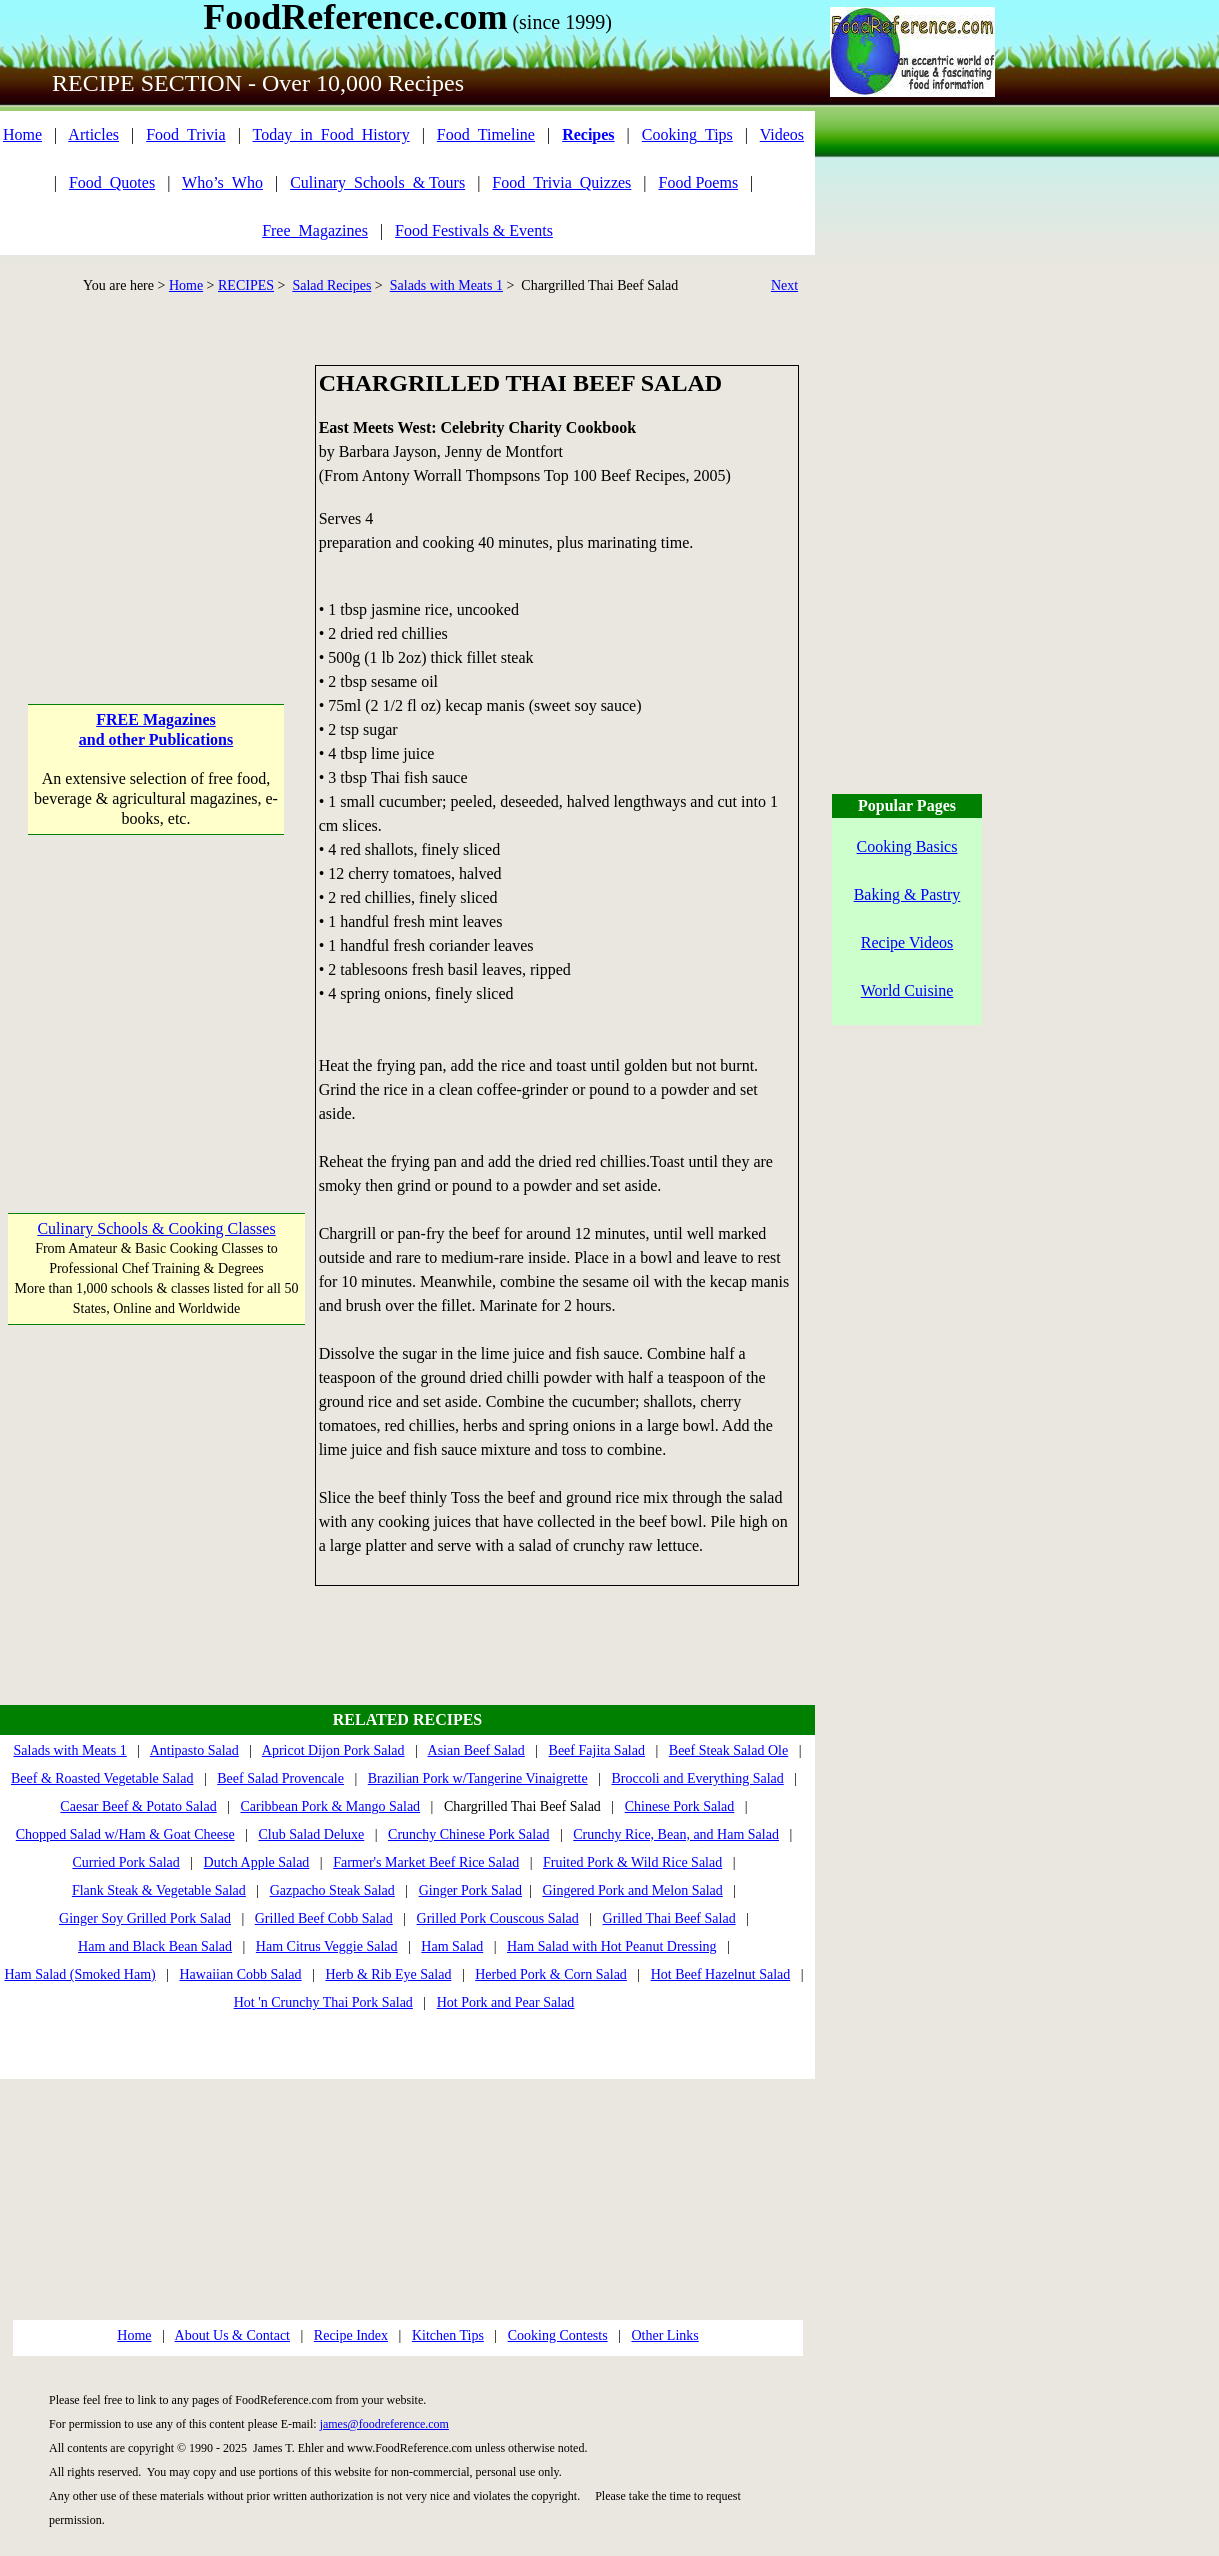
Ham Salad (452, 1946)
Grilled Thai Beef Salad (669, 1918)
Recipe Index (351, 2335)
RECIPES (246, 285)
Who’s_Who (222, 182)
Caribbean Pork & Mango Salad (330, 1806)
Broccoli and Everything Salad (698, 1778)
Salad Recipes (331, 285)
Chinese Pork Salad (680, 1806)
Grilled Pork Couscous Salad (498, 1918)
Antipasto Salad (194, 1750)
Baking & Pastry (907, 894)
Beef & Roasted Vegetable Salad (102, 1778)
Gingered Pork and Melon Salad (632, 1890)
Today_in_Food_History (331, 134)
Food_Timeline (486, 134)
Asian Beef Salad (476, 1750)
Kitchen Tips (448, 2335)
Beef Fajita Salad (597, 1750)
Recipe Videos (907, 942)
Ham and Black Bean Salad (155, 1946)
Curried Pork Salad (125, 1862)
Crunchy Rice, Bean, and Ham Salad (676, 1834)
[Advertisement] (156, 490)
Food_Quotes (112, 182)
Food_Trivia (185, 134)
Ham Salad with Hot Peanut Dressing (612, 1946)
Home (22, 134)
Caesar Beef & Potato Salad (138, 1806)
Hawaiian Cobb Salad (241, 1974)
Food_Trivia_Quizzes (561, 182)
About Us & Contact (233, 2335)
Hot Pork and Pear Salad (506, 2002)
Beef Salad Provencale (280, 1778)
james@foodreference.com (384, 2424)
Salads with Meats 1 (446, 285)
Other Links (664, 2335)
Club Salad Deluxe (311, 1834)
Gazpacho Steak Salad (332, 1890)
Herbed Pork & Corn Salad (551, 1974)
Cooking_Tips (687, 134)
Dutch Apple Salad (257, 1862)
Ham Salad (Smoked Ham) (79, 1974)
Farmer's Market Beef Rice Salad (426, 1862)
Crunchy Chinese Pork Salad (468, 1834)
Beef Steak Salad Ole (728, 1750)
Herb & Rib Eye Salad (388, 1974)
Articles (93, 134)
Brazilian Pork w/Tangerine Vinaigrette (478, 1778)
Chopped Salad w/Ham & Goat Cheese (125, 1834)
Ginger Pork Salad (470, 1890)
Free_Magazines (315, 230)
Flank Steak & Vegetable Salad (159, 1890)
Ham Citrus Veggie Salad (327, 1946)
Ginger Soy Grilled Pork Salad (145, 1918)
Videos (782, 134)
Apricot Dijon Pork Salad (333, 1750)
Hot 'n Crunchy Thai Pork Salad (323, 2002)
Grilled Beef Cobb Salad (324, 1918)
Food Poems (699, 182)
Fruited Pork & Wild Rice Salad (632, 1862)
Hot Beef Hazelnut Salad (721, 1974)
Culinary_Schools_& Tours (377, 182)
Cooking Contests (558, 2335)
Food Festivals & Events (474, 230)
